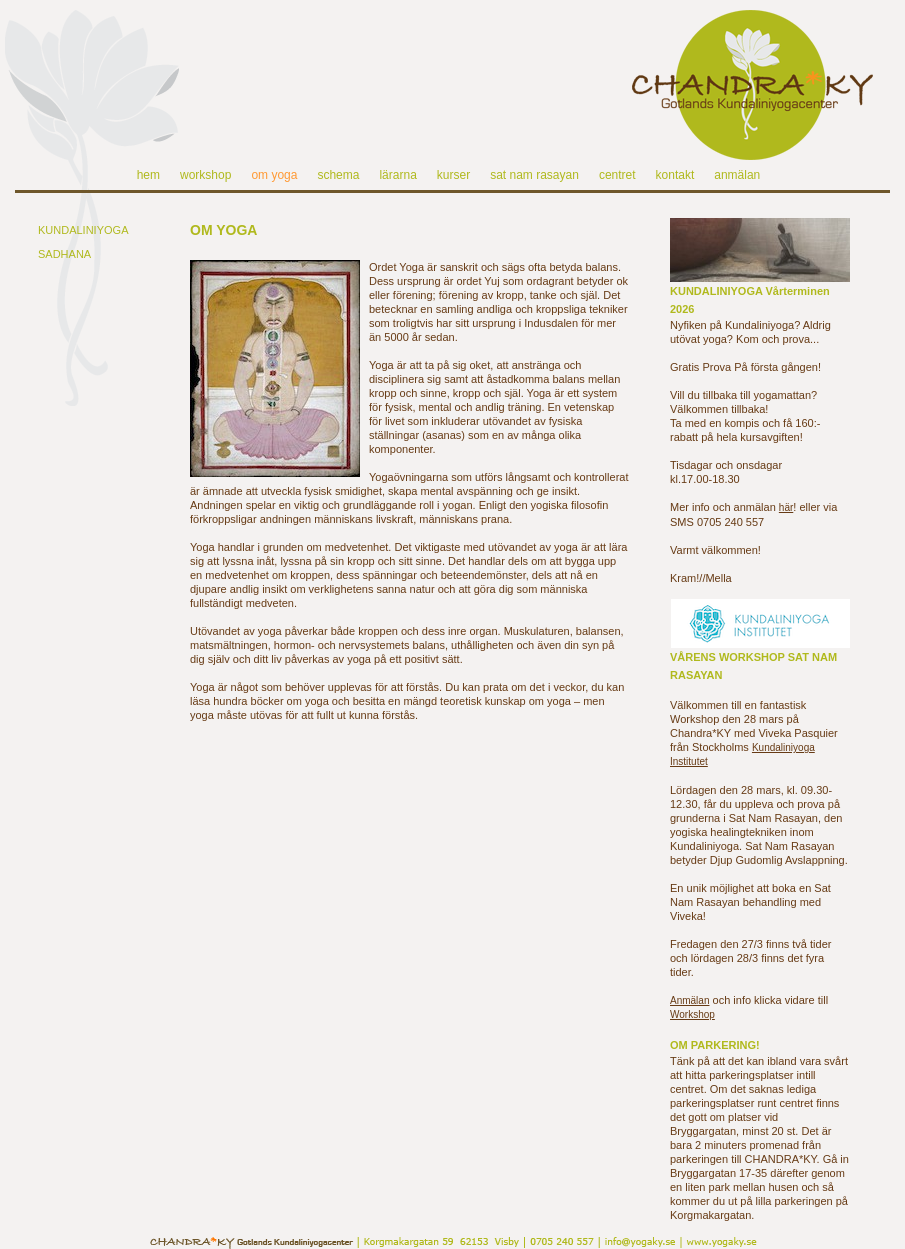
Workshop (692, 1014)
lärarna (397, 175)
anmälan (737, 175)
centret (617, 175)
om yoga (274, 175)
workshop (205, 175)
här (786, 507)
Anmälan (689, 1000)
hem (148, 175)
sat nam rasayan (534, 175)
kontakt (675, 175)
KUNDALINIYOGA (83, 230)
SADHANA (64, 254)
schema (338, 175)
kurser (453, 175)
